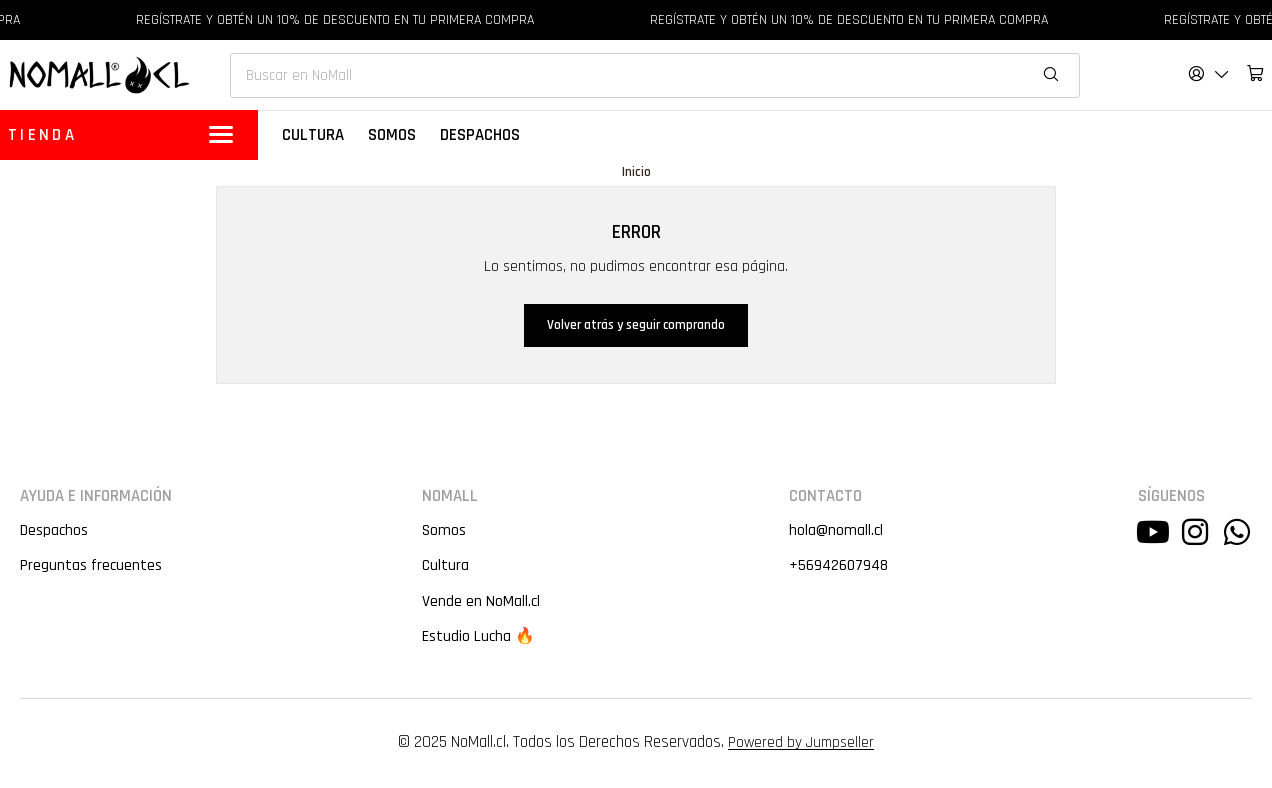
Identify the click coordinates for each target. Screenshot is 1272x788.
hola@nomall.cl (835, 532)
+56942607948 (839, 567)
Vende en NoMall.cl (480, 603)
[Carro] (1255, 73)
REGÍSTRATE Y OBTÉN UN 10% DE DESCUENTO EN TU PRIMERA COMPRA (346, 20)
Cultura (444, 567)
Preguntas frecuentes (92, 567)
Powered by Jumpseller (801, 744)
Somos (442, 532)
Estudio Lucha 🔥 (478, 638)
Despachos (55, 532)
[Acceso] (1209, 73)
